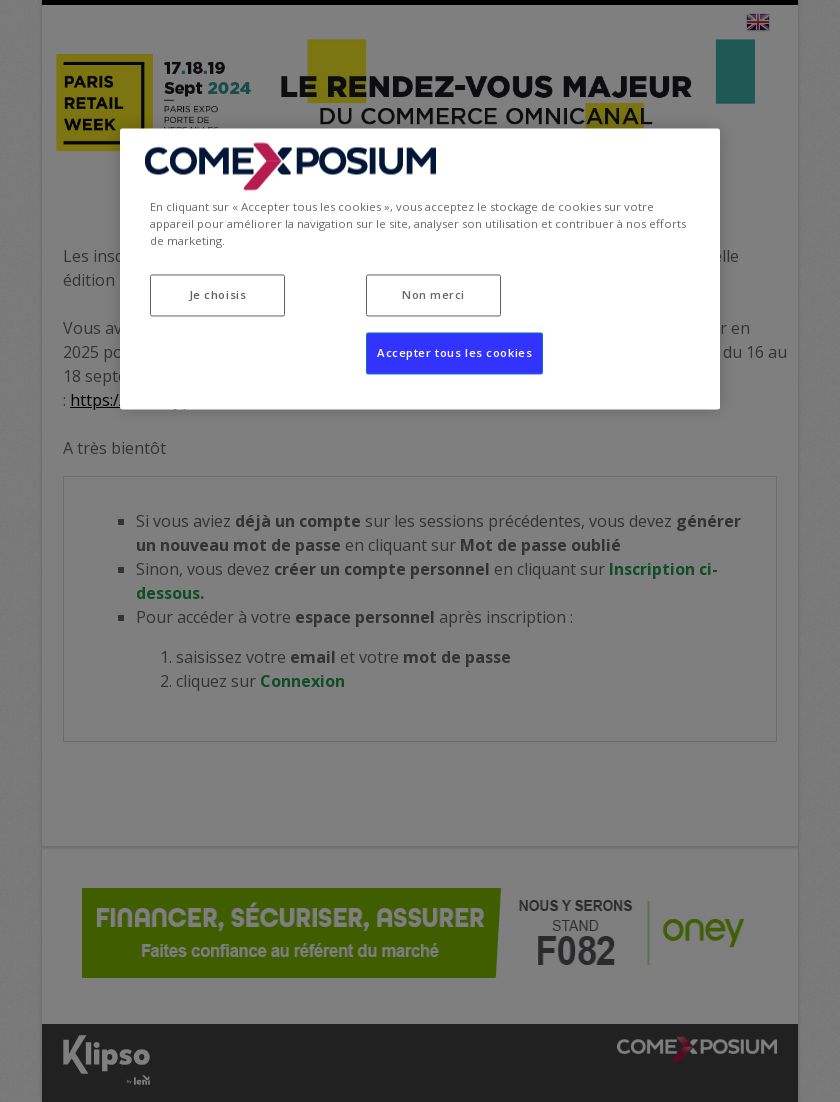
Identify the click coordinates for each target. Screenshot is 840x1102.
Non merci (433, 295)
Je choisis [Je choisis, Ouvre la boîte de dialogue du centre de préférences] (218, 295)
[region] (420, 269)
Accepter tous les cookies (454, 353)
